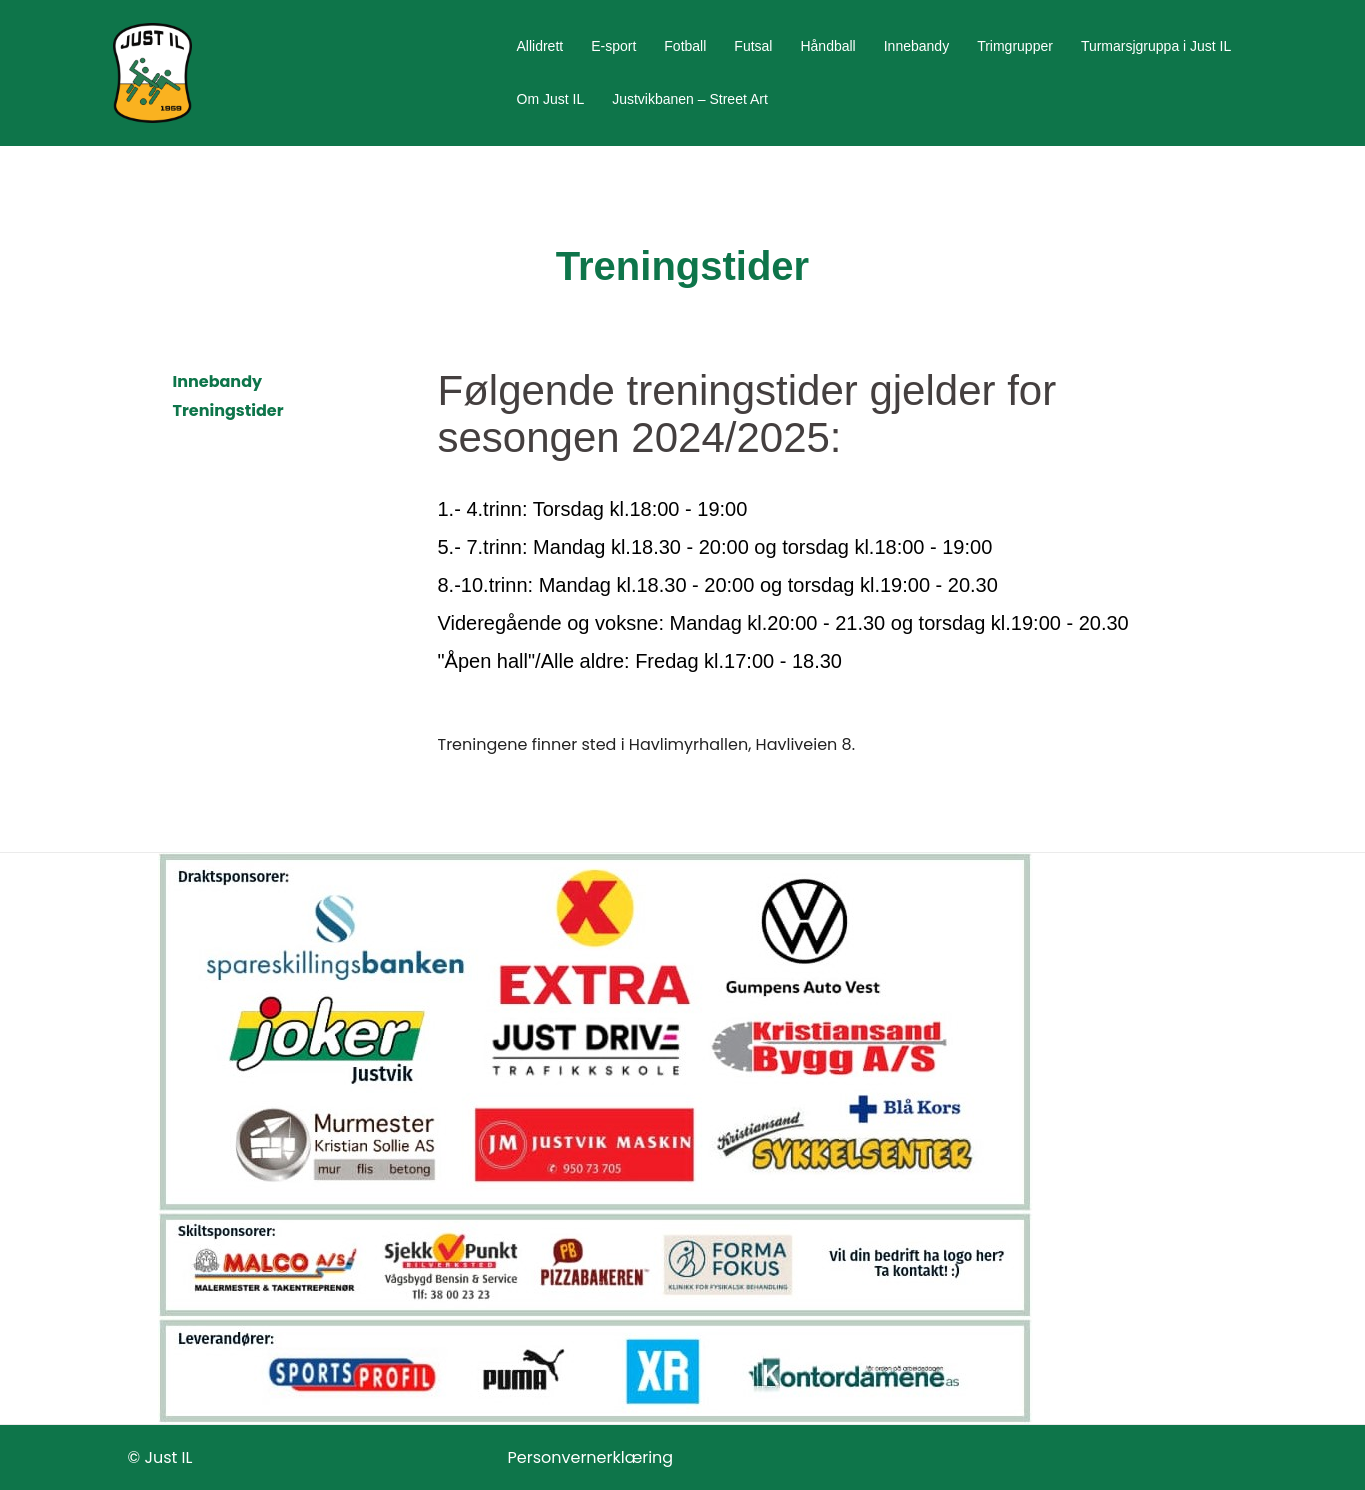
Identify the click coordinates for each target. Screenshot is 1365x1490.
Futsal (753, 46)
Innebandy (916, 46)
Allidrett (540, 46)
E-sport (613, 46)
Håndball (827, 46)
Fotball (685, 46)
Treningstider (228, 410)
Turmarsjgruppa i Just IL (1156, 46)
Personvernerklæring (591, 1457)
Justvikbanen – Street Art (690, 99)
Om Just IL (551, 99)
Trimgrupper (1015, 46)
